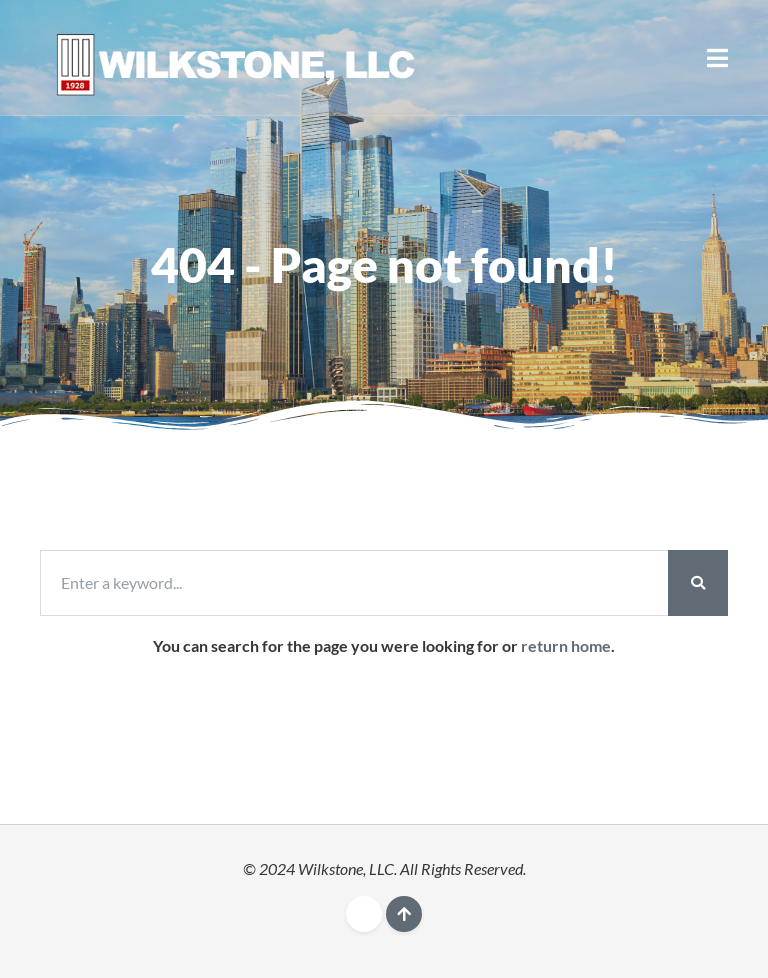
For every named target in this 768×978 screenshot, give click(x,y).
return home (566, 645)
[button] (717, 57)
